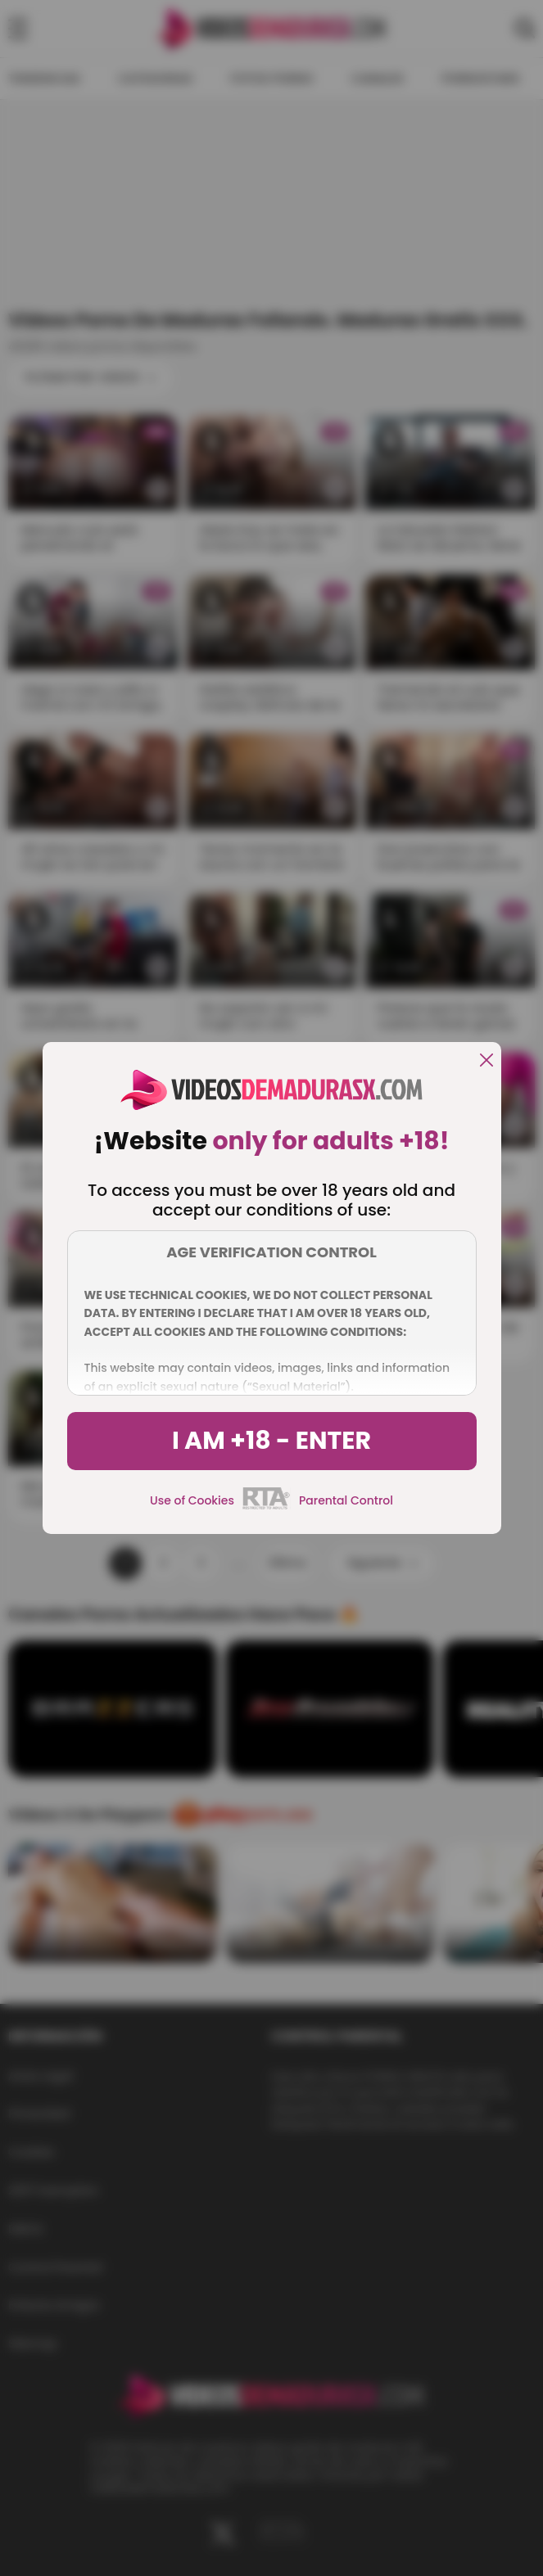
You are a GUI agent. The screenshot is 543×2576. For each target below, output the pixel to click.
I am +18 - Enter (271, 1440)
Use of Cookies (192, 1500)
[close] (486, 1061)
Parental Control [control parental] (346, 1500)
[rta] (266, 1507)
